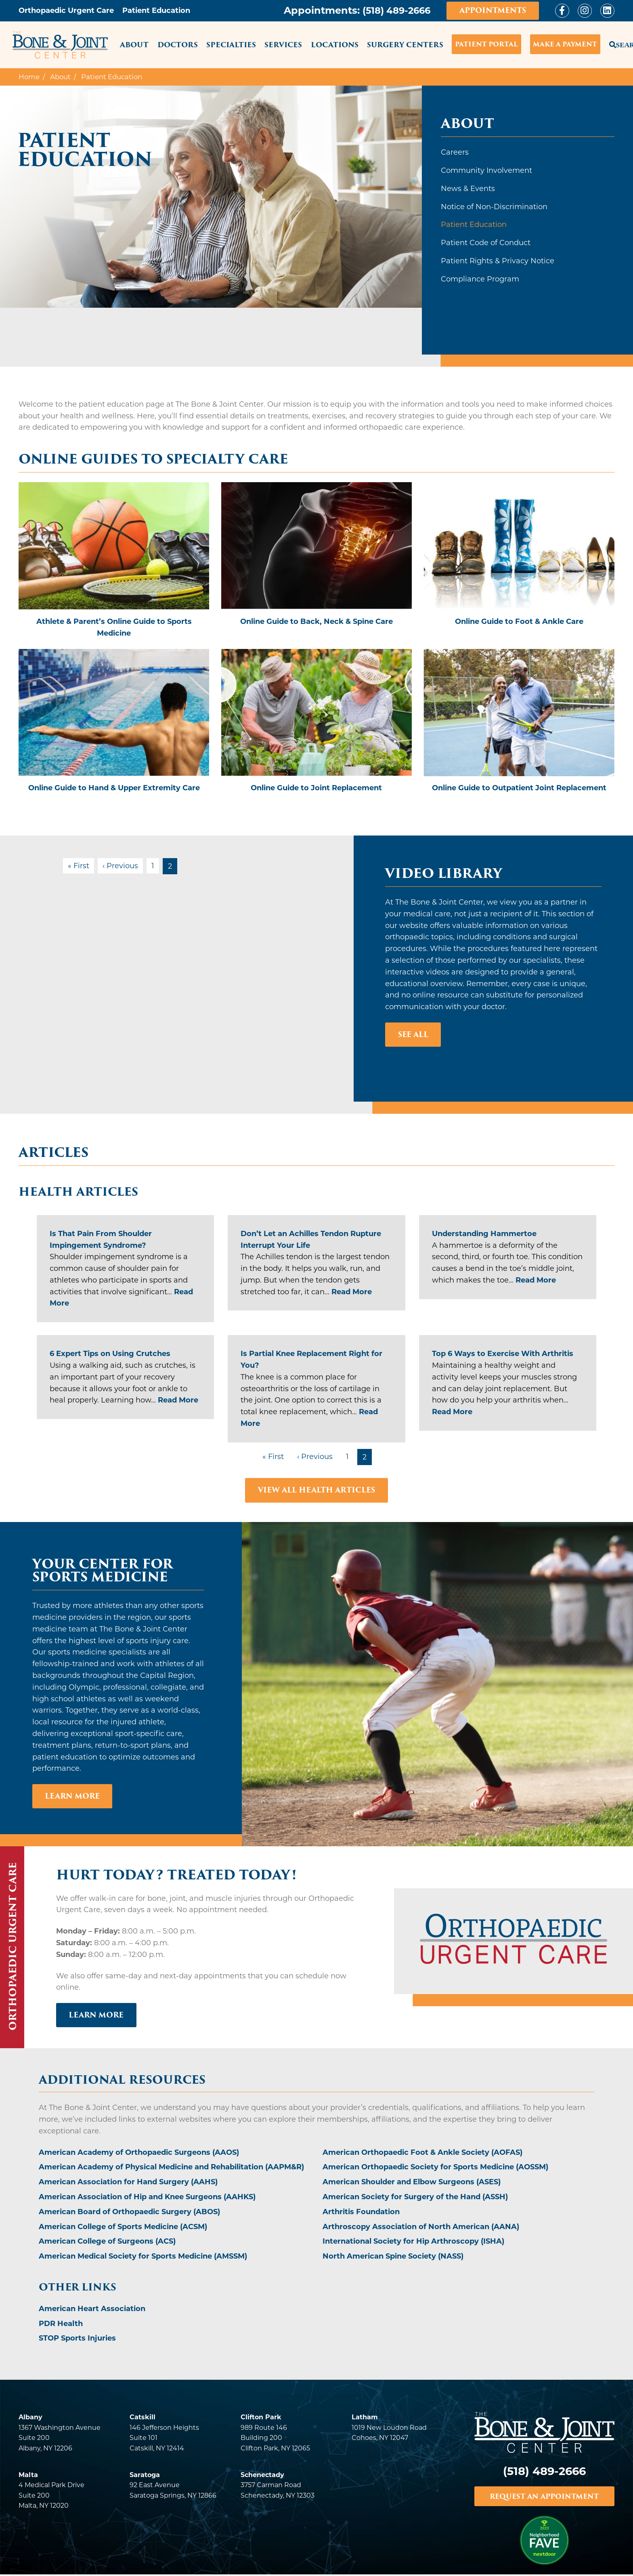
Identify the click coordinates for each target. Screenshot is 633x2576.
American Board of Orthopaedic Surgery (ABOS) (129, 2212)
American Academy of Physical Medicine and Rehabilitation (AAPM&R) (171, 2167)
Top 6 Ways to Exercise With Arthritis (502, 1354)
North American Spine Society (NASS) (393, 2257)
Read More (351, 1291)
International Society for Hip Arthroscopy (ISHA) (413, 2242)
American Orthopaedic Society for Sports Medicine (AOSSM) (435, 2167)
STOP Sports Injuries (77, 2339)
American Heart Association (92, 2309)
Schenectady (262, 2475)
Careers (455, 152)
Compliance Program (480, 279)
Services (283, 44)
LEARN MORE (97, 2015)
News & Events (468, 188)
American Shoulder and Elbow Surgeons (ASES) (412, 2182)
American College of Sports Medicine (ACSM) (123, 2227)
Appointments (492, 10)
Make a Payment (565, 44)
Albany (30, 2418)
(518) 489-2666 (394, 10)
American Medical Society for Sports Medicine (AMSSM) (143, 2257)
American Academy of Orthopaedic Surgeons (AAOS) (139, 2152)
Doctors (177, 44)
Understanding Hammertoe (484, 1233)
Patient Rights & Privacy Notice (497, 260)
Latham (365, 2418)
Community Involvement (486, 170)
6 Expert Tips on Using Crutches (110, 1354)
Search (611, 43)
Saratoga (145, 2475)
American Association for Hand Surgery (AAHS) (128, 2182)
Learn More (73, 1796)
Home (29, 77)
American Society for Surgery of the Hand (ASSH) (415, 2197)
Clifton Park (261, 2418)
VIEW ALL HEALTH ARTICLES (316, 1490)
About (134, 44)
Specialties (231, 44)
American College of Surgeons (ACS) (107, 2242)
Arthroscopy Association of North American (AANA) (421, 2227)
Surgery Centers (405, 44)
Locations (334, 44)
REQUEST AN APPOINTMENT (544, 2497)
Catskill (142, 2418)
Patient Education (474, 224)
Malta (28, 2475)
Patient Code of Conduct (485, 242)
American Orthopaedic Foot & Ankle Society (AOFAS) (422, 2152)
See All (413, 1034)
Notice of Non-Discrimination (494, 206)
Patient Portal (486, 44)
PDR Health (61, 2324)
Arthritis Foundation (361, 2212)
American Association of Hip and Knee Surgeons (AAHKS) (147, 2197)
